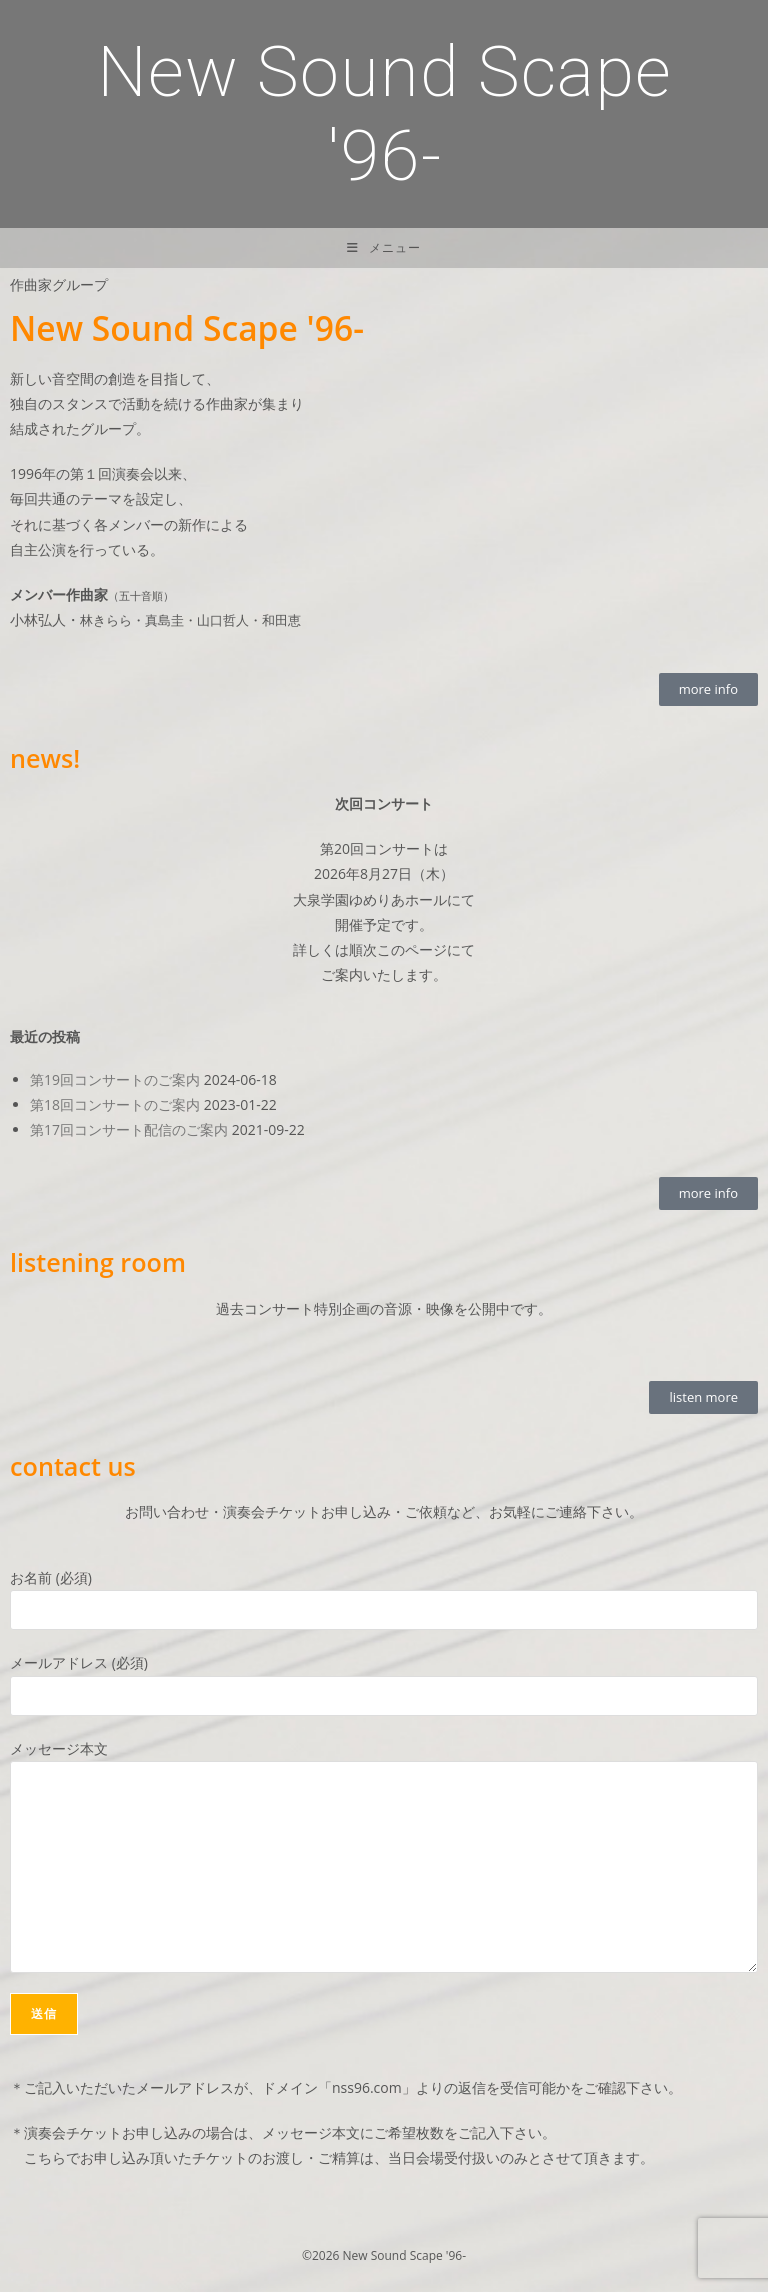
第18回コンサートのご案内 (115, 1104)
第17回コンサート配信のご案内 (129, 1129)
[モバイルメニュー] (384, 248)
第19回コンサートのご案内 (115, 1079)
